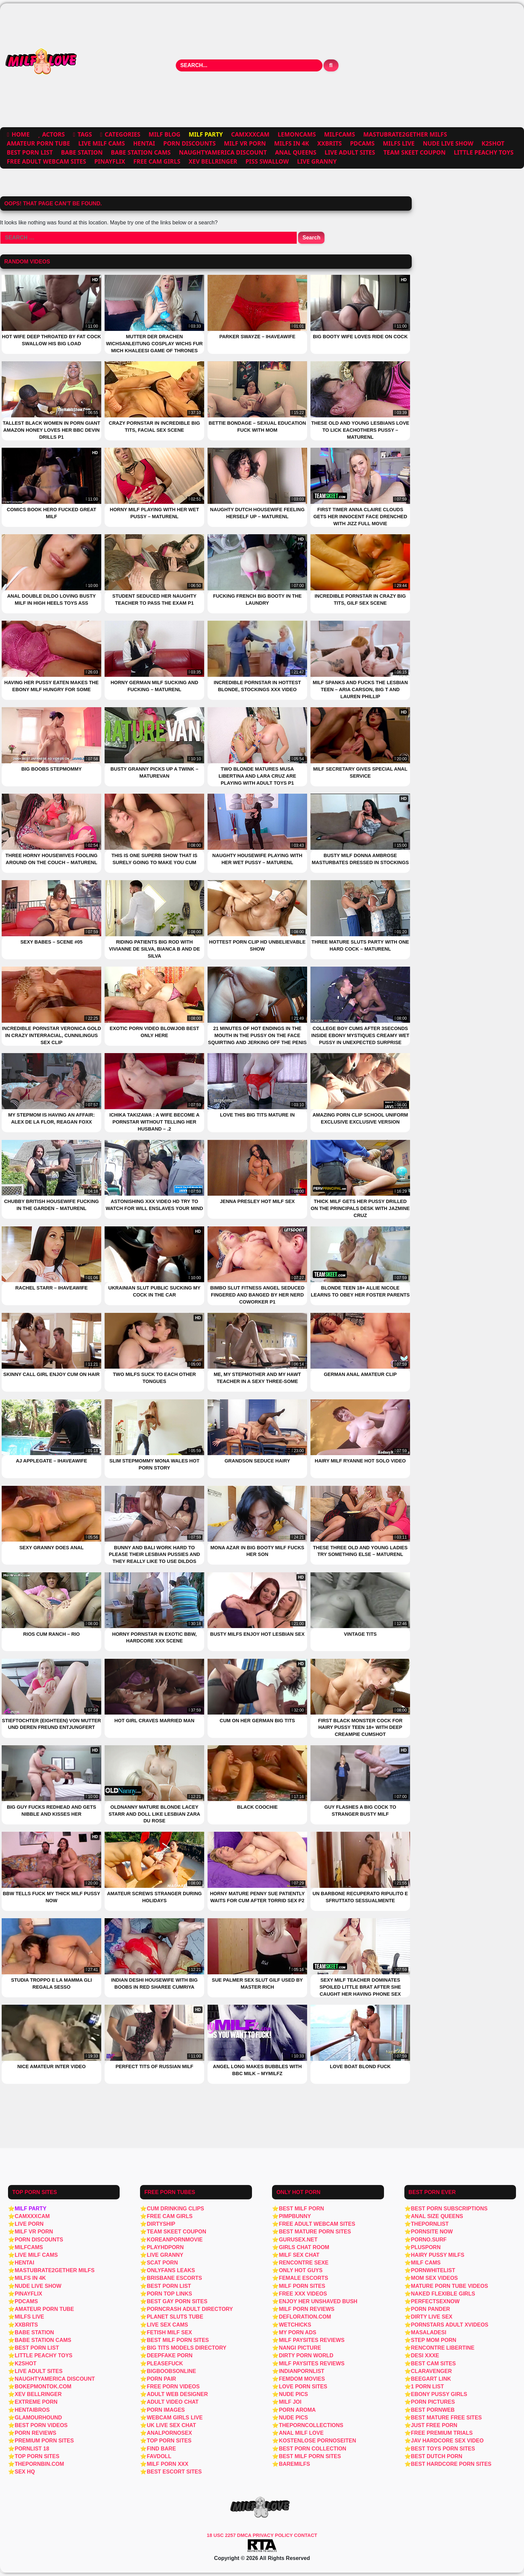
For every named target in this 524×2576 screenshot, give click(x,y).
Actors (53, 134)
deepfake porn (169, 2355)
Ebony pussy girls (439, 2394)
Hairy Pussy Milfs (438, 2255)
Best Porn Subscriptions (449, 2208)
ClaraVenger (431, 2371)
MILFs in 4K (291, 143)
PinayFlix (109, 161)
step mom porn (433, 2340)
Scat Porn (162, 2262)
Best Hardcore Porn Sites (451, 2464)
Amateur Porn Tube (38, 143)
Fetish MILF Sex (169, 2332)
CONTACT (305, 2535)
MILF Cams (426, 2262)
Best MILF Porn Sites (310, 2456)
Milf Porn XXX (167, 2464)
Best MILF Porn (301, 2208)
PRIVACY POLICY (273, 2535)
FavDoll (159, 2456)
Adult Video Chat (173, 2402)
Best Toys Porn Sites (443, 2448)
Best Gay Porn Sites (177, 2301)
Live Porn (29, 2224)
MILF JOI (290, 2402)
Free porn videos (173, 2386)
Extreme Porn (36, 2402)
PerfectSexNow (435, 2301)
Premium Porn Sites (44, 2440)
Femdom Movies (302, 2379)
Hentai (144, 143)
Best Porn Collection (312, 2448)
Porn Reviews (35, 2433)
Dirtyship (161, 2224)
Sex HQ (25, 2471)
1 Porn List (427, 2386)
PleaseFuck (165, 2363)
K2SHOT (493, 143)
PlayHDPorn (165, 2247)
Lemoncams (297, 134)
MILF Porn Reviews (306, 2309)
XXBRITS (329, 143)
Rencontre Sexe (303, 2262)
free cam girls (156, 161)
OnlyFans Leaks (171, 2270)
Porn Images (166, 2410)
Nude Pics (293, 2394)
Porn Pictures (433, 2402)
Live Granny (317, 161)
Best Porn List (30, 152)
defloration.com (305, 2317)
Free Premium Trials (442, 2433)
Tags (85, 134)
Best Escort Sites (174, 2471)
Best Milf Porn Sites (178, 2340)
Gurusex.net (298, 2239)
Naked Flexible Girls (443, 2294)
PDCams (362, 143)
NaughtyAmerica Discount (223, 152)
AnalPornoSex (169, 2433)
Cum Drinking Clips (175, 2208)
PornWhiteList (433, 2270)
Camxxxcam (250, 134)
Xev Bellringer (212, 161)
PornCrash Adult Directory (190, 2309)
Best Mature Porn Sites (315, 2231)
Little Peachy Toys (484, 152)
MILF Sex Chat (299, 2255)
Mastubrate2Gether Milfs (405, 134)
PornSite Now (432, 2231)
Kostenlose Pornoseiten (317, 2440)
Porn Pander (430, 2309)
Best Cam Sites (433, 2363)
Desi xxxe (425, 2355)
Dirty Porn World (306, 2355)
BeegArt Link (431, 2379)
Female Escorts (303, 2278)
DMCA (245, 2535)
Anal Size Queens (437, 2216)
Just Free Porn (434, 2425)
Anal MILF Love (301, 2433)
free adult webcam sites (46, 161)
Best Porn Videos (41, 2425)
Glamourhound (38, 2417)
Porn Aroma (297, 2410)
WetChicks (295, 2325)
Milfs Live (399, 143)
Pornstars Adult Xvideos (450, 2325)
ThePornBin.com (39, 2464)
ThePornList (430, 2224)
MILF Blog (164, 134)
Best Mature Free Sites (446, 2417)
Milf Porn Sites (302, 2286)
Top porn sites (169, 2440)
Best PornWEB (433, 2410)
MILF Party (30, 2208)
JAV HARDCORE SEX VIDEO (447, 2440)
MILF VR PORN (245, 143)
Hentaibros (32, 2410)
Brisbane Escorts (174, 2278)
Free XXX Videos (303, 2294)
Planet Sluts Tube (175, 2317)
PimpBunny (295, 2216)
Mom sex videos (434, 2278)
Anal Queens (295, 152)
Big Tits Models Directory (186, 2348)
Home (21, 134)
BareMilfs (294, 2464)
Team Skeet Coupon (414, 152)
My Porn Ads (297, 2332)
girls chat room (304, 2247)
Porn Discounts (189, 143)
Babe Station (82, 152)
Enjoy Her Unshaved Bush (318, 2301)
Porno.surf (429, 2239)
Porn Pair (161, 2379)
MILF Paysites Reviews (311, 2340)
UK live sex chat (171, 2425)
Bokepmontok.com (43, 2386)
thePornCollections (311, 2425)
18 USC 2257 (221, 2535)
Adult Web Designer (177, 2394)
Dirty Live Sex (431, 2317)
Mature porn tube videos (449, 2286)
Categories (122, 134)
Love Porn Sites (303, 2386)
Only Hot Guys (300, 2270)
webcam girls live (175, 2417)
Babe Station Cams (141, 152)
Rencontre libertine (443, 2348)
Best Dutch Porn (437, 2456)
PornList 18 (32, 2448)
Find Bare (161, 2448)
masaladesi (428, 2332)
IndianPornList (301, 2371)
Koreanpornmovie (175, 2239)
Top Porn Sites (37, 2456)
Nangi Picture (300, 2348)
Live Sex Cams (167, 2325)
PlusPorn (426, 2247)
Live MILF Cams (101, 143)
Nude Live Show (448, 143)
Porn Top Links (169, 2294)
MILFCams (339, 134)
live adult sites (349, 152)
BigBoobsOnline (171, 2371)
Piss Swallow (267, 161)
